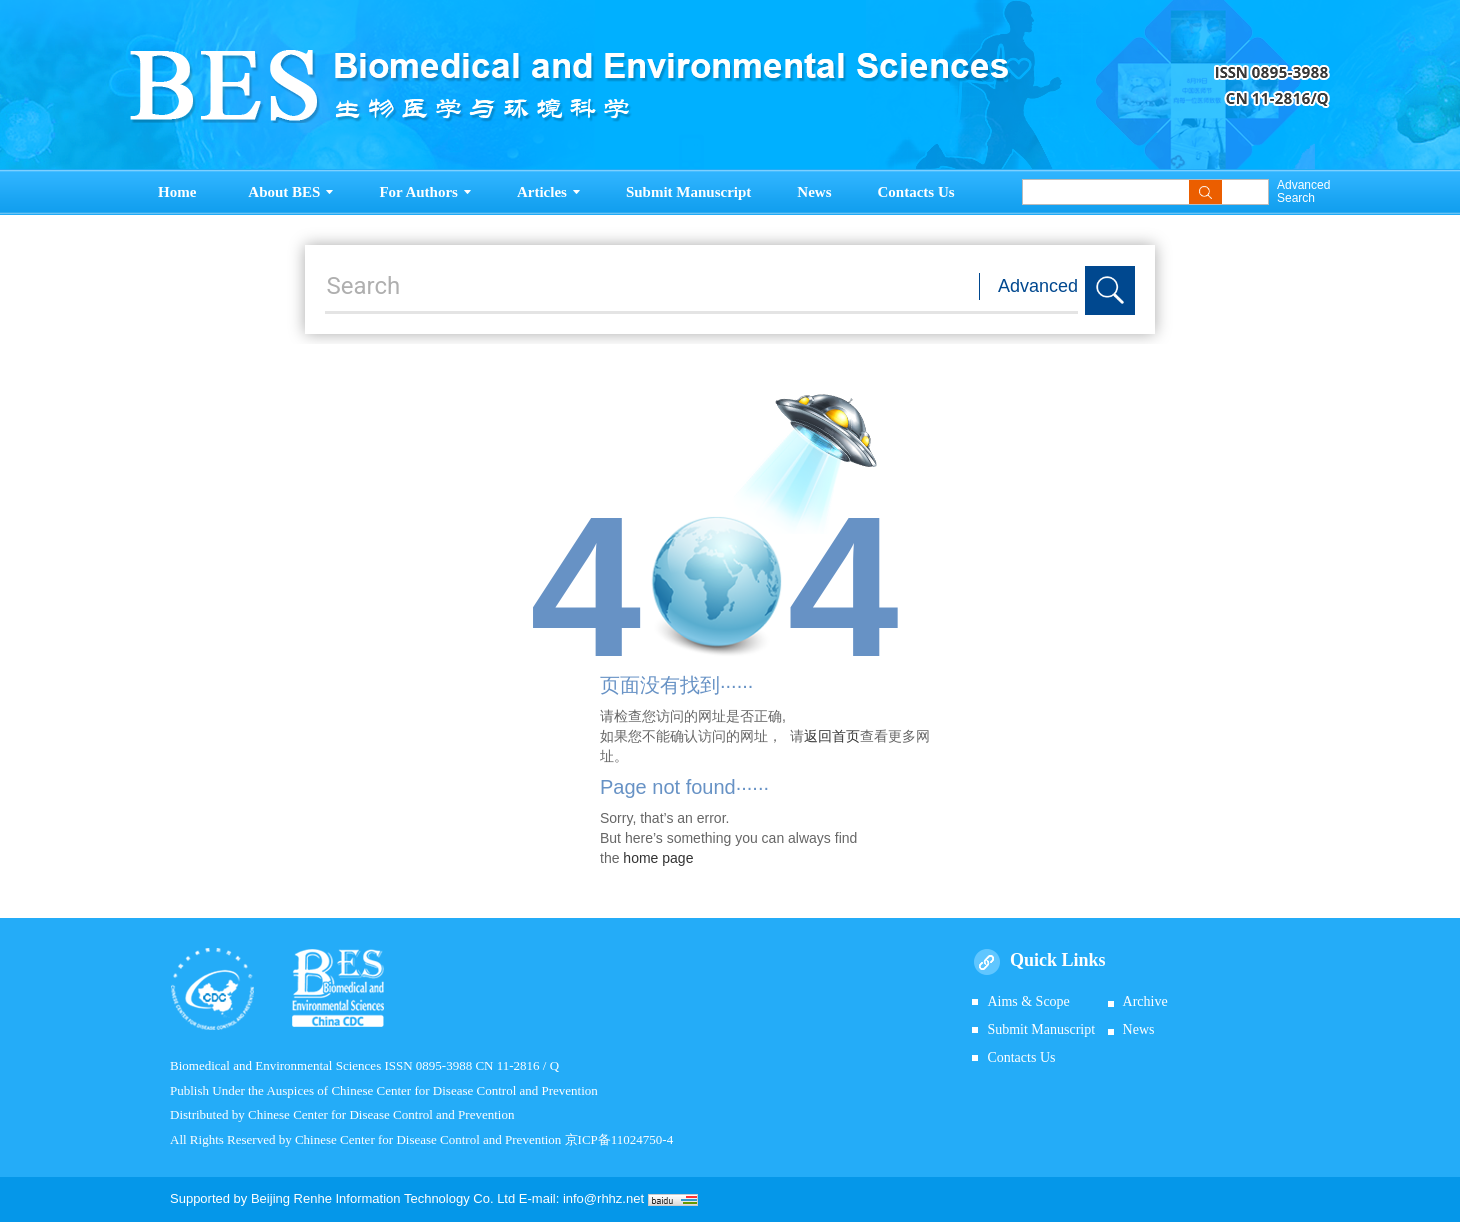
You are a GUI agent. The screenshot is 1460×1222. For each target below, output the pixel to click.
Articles (548, 192)
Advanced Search (1303, 192)
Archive (1145, 1001)
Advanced (1038, 286)
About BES (290, 192)
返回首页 (832, 736)
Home (177, 192)
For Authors (424, 192)
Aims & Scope (1028, 1001)
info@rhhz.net (603, 1198)
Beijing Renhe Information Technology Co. (374, 1198)
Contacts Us (916, 192)
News (814, 192)
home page (658, 858)
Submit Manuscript (688, 192)
